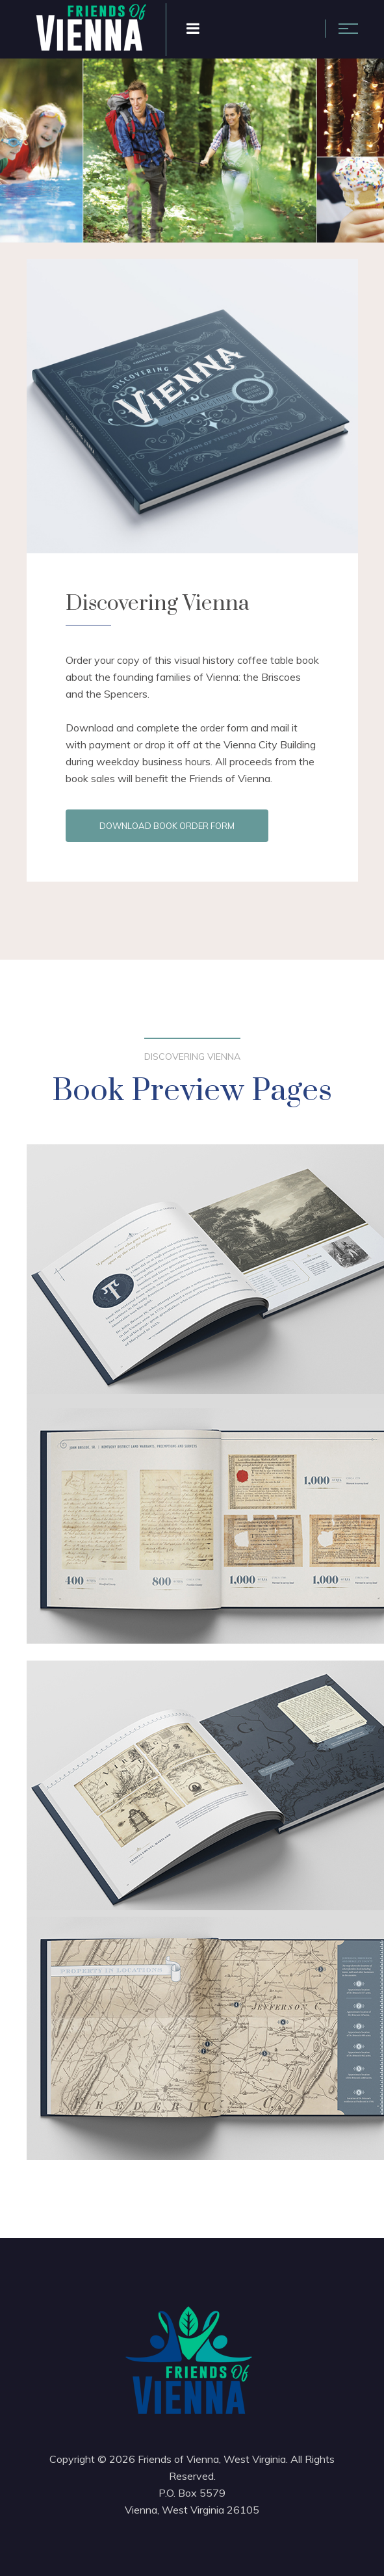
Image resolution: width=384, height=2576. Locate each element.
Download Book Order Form (167, 826)
